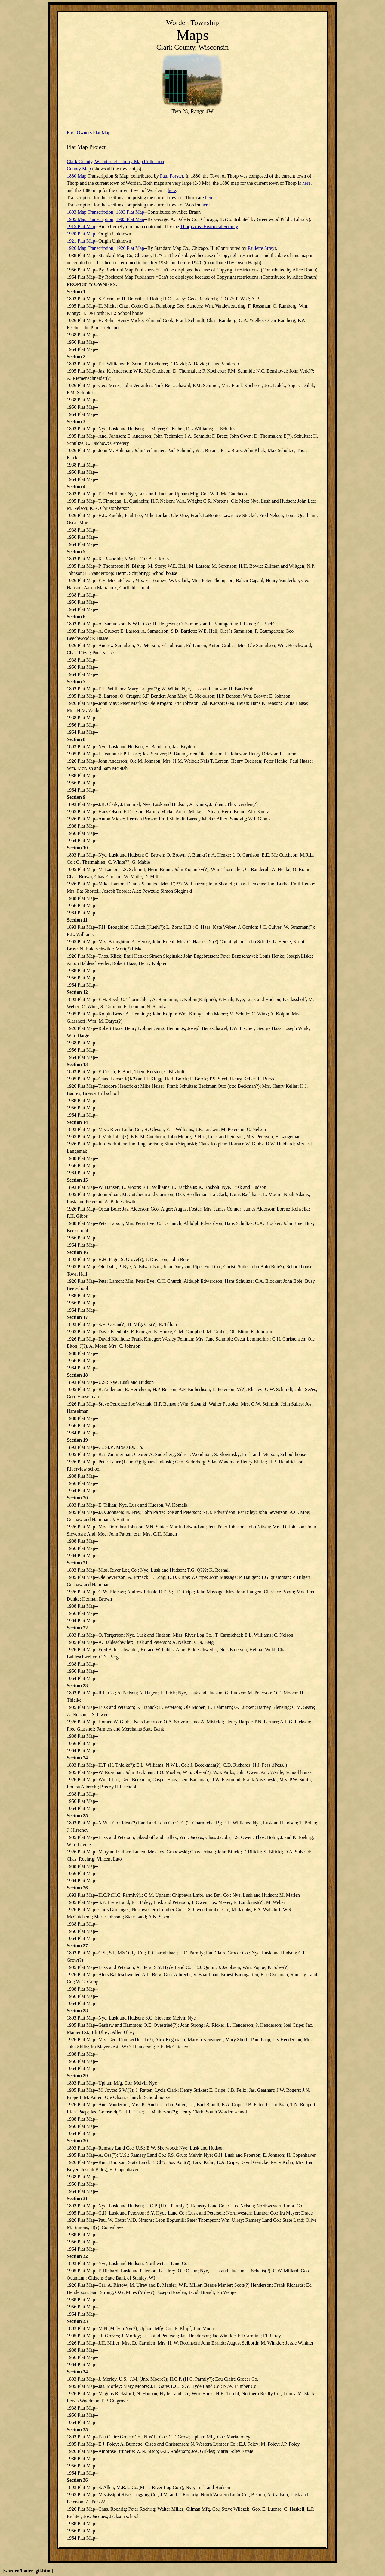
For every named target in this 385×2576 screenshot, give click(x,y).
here (306, 183)
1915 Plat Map (81, 226)
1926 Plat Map (130, 248)
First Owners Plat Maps (89, 132)
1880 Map (76, 175)
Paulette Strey (261, 248)
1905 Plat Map (130, 219)
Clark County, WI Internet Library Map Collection (115, 161)
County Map (79, 168)
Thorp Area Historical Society (209, 226)
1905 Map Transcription (90, 219)
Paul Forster (171, 175)
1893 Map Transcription (90, 212)
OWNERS (105, 284)
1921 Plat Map (81, 240)
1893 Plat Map (130, 212)
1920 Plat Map (81, 233)
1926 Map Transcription (90, 248)
